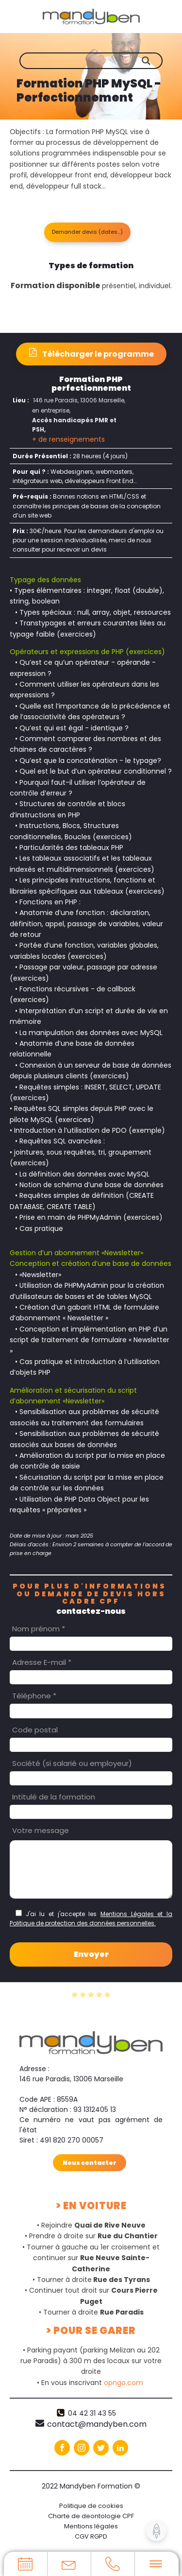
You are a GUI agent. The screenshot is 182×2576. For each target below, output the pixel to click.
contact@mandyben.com (97, 2424)
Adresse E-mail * (41, 1662)
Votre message (40, 1830)
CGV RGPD (91, 2536)
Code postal (35, 1730)
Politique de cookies (91, 2505)
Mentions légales (91, 2526)
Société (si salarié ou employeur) (72, 1763)
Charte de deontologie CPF (91, 2516)
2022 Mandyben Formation (91, 2486)
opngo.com (123, 2382)
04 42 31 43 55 (92, 2413)
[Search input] (98, 60)
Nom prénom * (38, 1629)
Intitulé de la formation (53, 1797)
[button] (87, 232)
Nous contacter (89, 2163)
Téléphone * (34, 1696)
